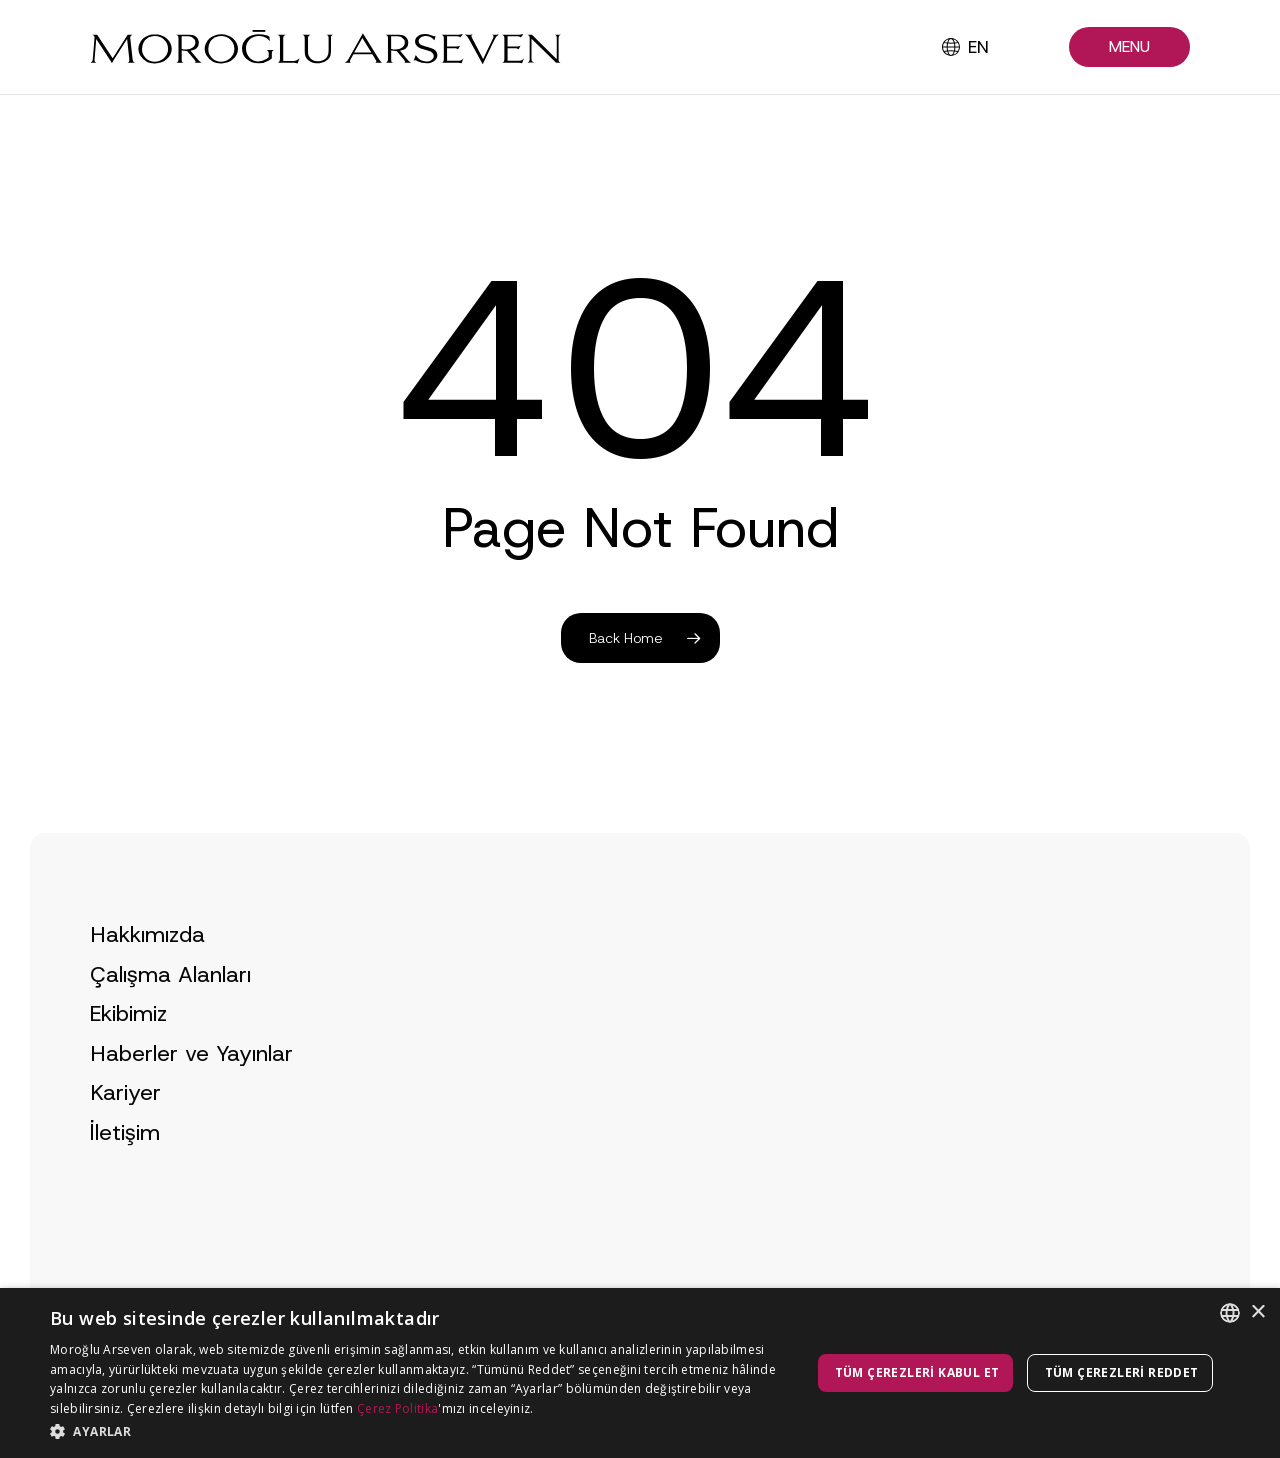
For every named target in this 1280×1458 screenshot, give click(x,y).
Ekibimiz (128, 1054)
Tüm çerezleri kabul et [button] (917, 1372)
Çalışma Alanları (170, 1015)
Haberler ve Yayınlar (191, 1094)
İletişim (125, 1173)
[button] (1129, 47)
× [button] (1257, 1312)
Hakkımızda (147, 975)
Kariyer (125, 1134)
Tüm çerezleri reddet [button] (1122, 1372)
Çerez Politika (397, 1408)
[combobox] (1230, 1313)
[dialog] (640, 1373)
